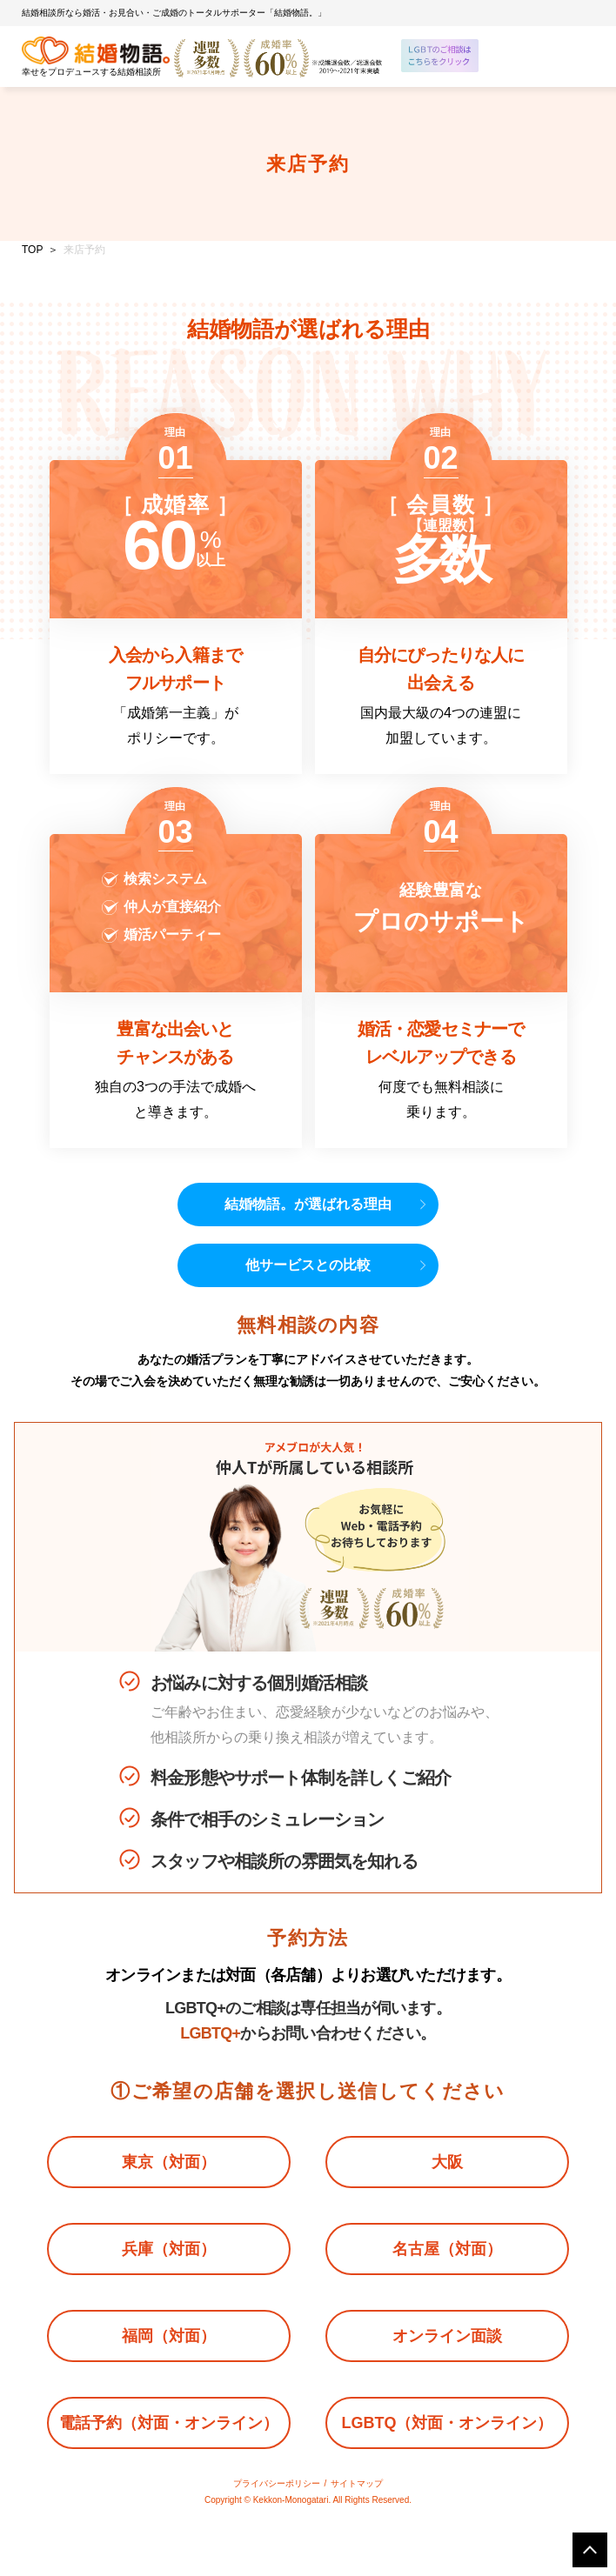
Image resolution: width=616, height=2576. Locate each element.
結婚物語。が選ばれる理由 (308, 1204)
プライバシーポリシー (276, 2483)
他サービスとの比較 (308, 1265)
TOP (32, 250)
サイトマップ (357, 2483)
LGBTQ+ (210, 2033)
